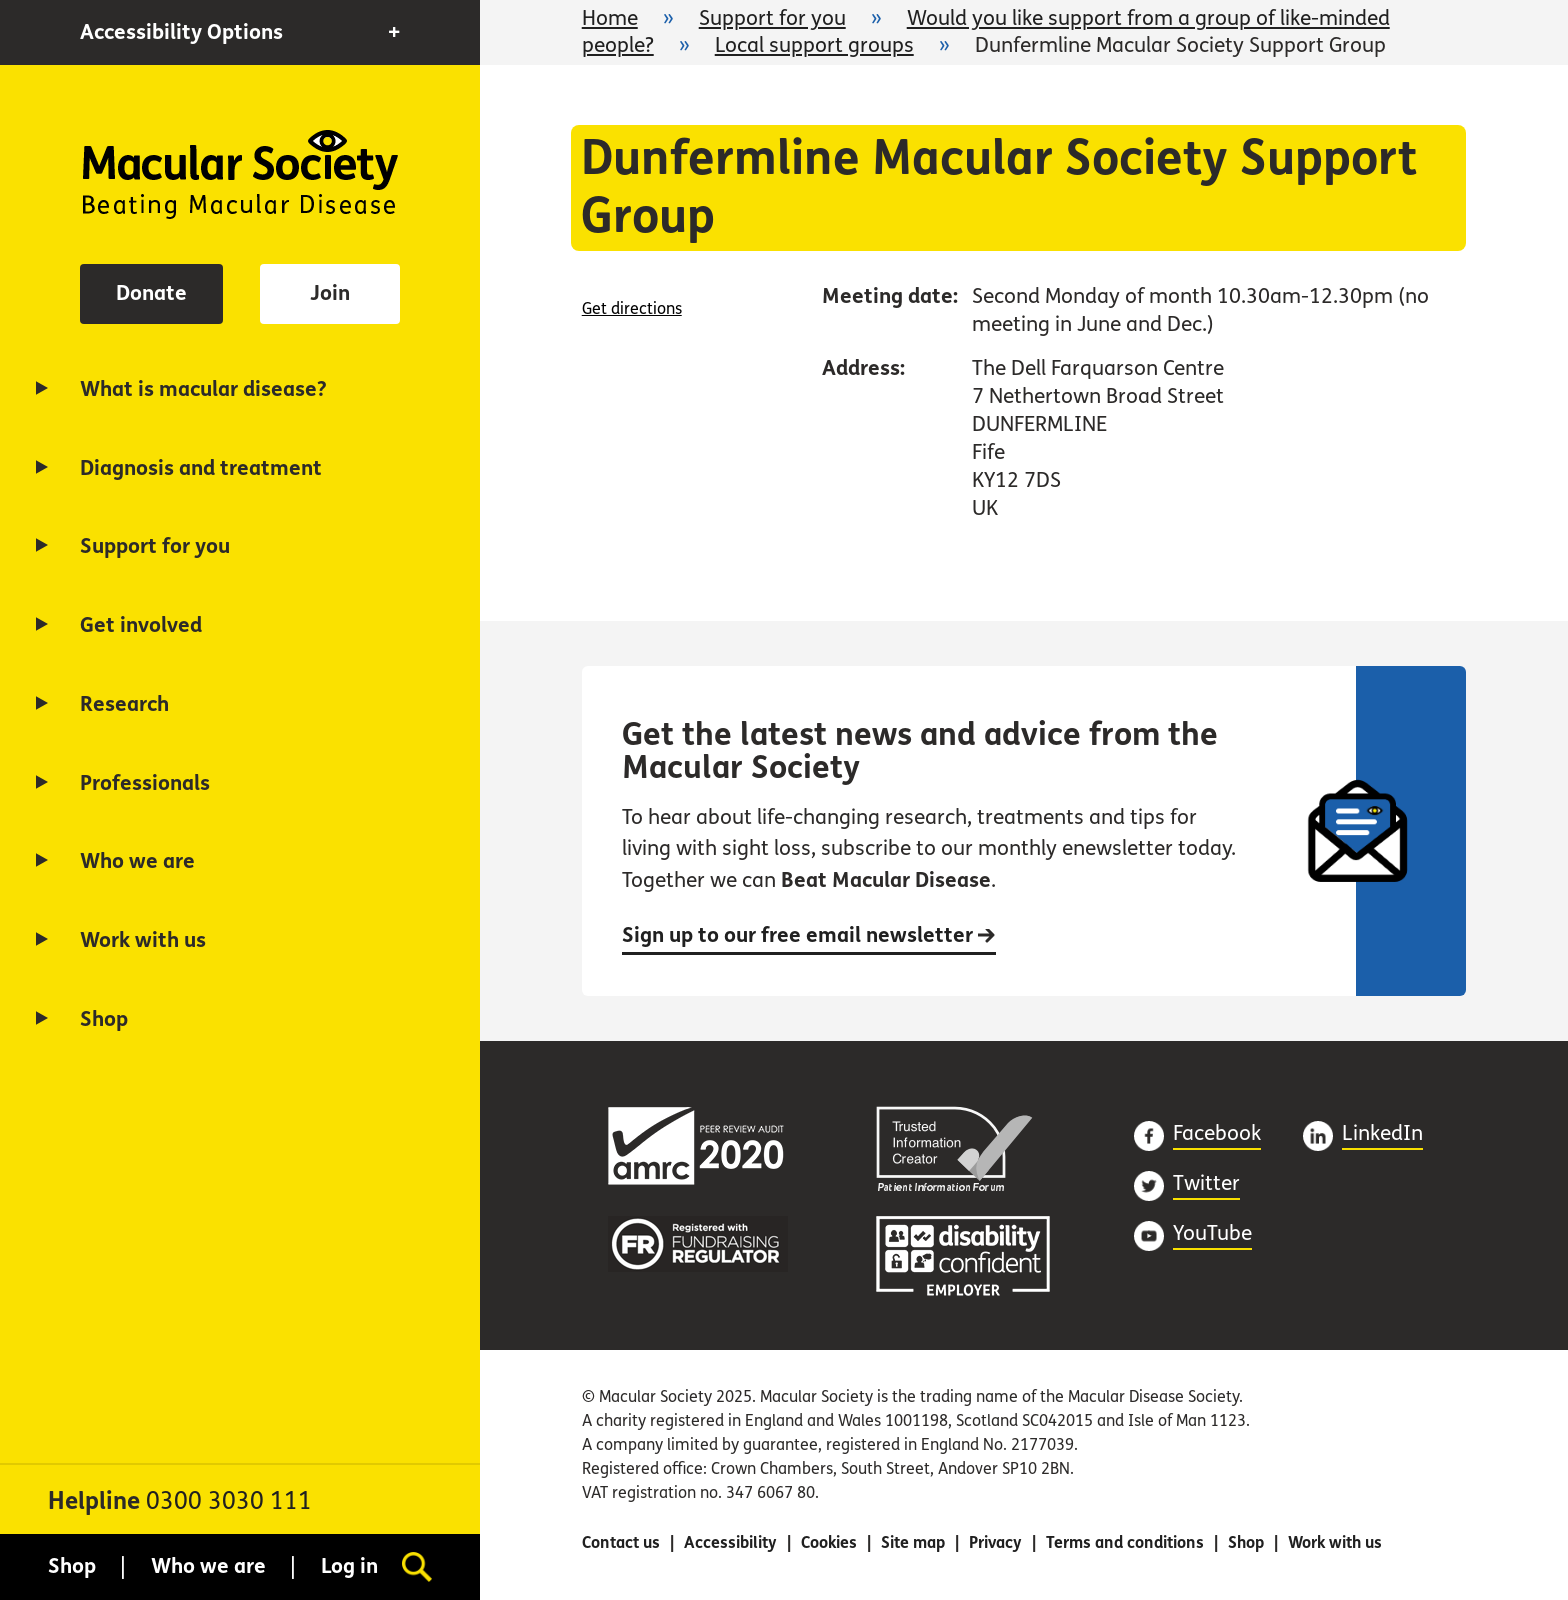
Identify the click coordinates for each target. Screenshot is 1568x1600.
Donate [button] (151, 293)
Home (240, 174)
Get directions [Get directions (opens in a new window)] (632, 308)
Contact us (621, 1542)
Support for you (155, 546)
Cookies (829, 1542)
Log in (349, 1566)
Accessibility (730, 1542)
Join (330, 293)
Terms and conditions (1125, 1542)
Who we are (137, 861)
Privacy (995, 1542)
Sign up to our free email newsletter (809, 935)
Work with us (143, 940)
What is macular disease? (203, 389)
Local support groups (814, 45)
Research (124, 704)
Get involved (141, 625)
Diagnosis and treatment (201, 468)
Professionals (145, 783)
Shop (104, 1019)
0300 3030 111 (229, 1501)
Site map (913, 1542)
